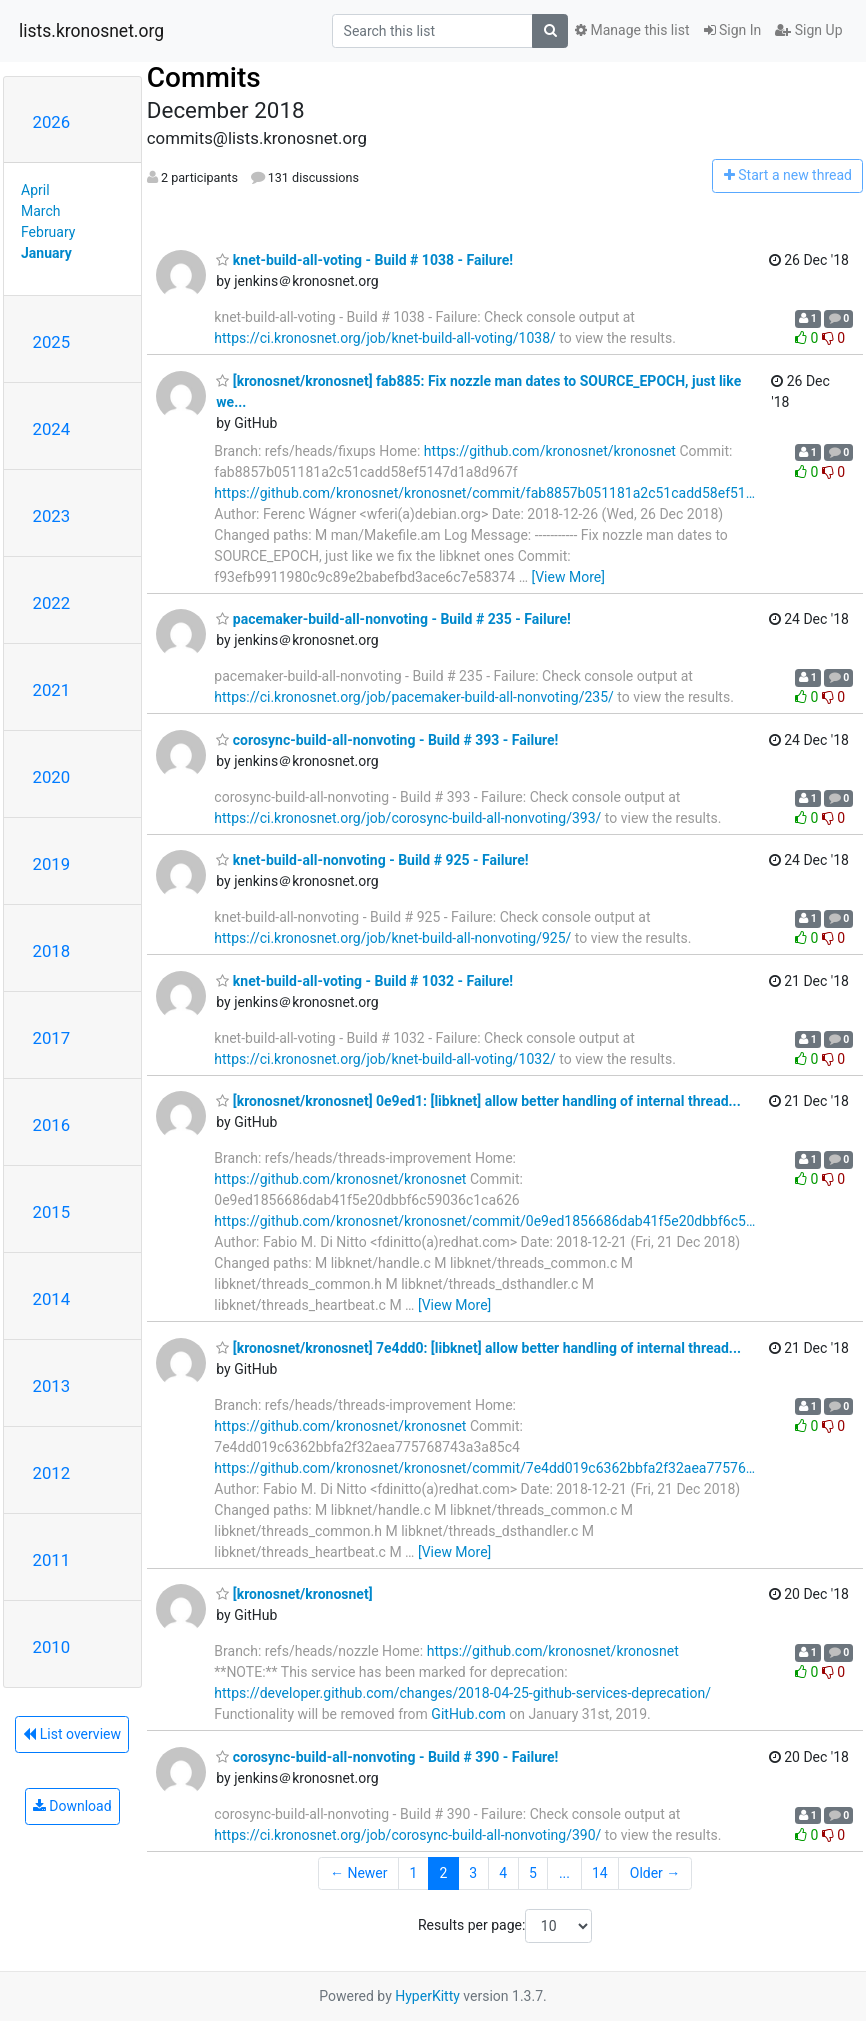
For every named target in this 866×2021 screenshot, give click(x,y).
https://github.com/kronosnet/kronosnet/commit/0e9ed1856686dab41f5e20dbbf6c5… (484, 1221)
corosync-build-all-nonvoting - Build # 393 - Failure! (387, 740)
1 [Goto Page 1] (414, 1873)
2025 (52, 342)
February (48, 232)
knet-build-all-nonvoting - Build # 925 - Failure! (372, 860)
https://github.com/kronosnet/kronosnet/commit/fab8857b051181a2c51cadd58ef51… (484, 493)
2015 (52, 1212)
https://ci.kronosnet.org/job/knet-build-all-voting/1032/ (384, 1059)
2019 (52, 864)
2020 (52, 777)
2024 (52, 429)
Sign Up (808, 30)
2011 (52, 1560)
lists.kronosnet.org (91, 31)
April (35, 190)
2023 (52, 516)
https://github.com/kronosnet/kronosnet (550, 451)
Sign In (733, 30)
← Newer (359, 1873)
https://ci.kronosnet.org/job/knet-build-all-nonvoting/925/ (392, 938)
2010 (52, 1647)
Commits (204, 77)
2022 (52, 603)
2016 (52, 1125)
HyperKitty (427, 1996)
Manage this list (632, 30)
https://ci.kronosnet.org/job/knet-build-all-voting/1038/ (384, 338)
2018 (52, 951)
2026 (52, 122)
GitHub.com (468, 1714)
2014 (52, 1299)
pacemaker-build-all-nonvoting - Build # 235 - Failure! (393, 619)
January (46, 253)
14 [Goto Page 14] (600, 1873)
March (41, 211)
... (564, 1873)
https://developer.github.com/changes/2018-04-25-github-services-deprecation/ (462, 1693)
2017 (52, 1038)
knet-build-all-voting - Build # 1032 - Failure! (364, 981)
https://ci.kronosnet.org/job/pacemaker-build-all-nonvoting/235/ (413, 697)
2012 (52, 1473)
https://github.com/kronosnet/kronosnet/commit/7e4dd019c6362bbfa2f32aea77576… (484, 1468)
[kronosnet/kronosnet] (294, 1594)
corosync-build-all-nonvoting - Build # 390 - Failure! (387, 1757)
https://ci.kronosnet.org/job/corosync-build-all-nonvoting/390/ (407, 1835)
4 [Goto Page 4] (503, 1873)
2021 (52, 690)
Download (72, 1806)
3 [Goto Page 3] (473, 1873)
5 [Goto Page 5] (533, 1873)
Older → (655, 1873)
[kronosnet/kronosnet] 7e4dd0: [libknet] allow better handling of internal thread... (478, 1348)
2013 (52, 1386)
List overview (72, 1734)
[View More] (567, 577)
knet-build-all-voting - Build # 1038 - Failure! (364, 260)
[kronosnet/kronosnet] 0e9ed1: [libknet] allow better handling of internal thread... (478, 1101)
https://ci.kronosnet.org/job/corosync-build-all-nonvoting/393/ (407, 818)
